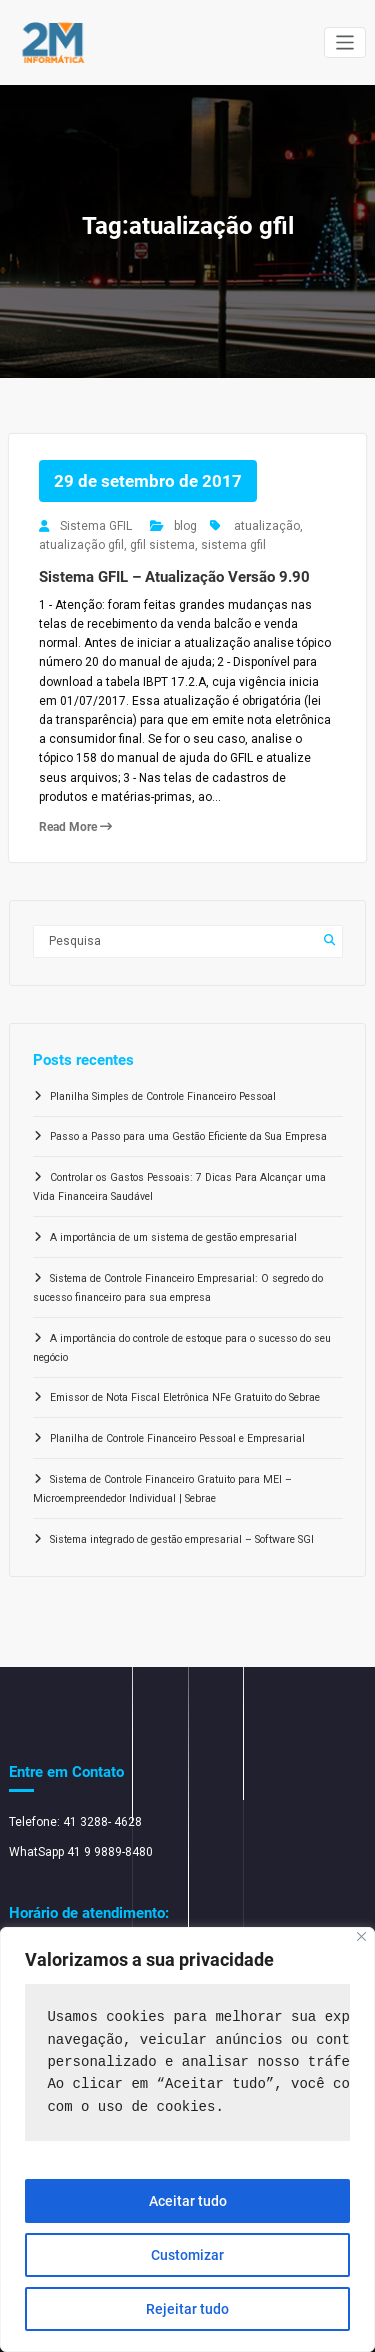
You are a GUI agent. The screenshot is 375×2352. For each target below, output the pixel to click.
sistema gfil (233, 545)
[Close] (361, 1936)
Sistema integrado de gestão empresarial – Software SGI (182, 1539)
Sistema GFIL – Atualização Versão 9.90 (174, 577)
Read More (75, 827)
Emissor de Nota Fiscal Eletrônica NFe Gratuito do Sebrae (185, 1397)
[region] (187, 2139)
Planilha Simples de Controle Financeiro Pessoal (163, 1096)
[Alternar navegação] (345, 42)
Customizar (187, 2255)
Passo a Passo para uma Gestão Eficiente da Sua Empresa (188, 1136)
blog (185, 526)
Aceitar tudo (188, 2201)
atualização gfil (81, 545)
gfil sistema (162, 545)
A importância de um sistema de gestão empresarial (173, 1237)
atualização (267, 526)
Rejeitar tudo (187, 2309)
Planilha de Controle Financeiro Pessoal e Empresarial (177, 1438)
